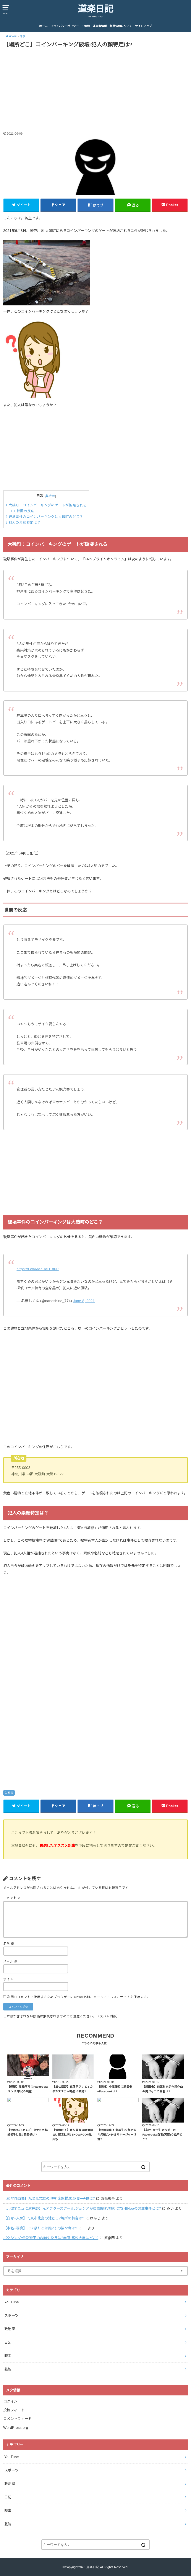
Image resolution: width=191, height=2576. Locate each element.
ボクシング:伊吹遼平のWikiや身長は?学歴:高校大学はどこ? (50, 2238)
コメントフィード (17, 2419)
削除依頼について (121, 26)
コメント (12, 1898)
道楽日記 (95, 9)
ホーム (43, 26)
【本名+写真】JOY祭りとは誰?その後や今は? (40, 2228)
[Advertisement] (95, 85)
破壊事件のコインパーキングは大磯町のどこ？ (44, 516)
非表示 (50, 496)
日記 (7, 2342)
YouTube (11, 2302)
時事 (10, 1792)
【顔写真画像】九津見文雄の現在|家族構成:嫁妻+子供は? (49, 2198)
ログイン (10, 2401)
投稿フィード (13, 2410)
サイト (8, 1979)
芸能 (7, 2369)
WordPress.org (15, 2427)
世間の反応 (22, 511)
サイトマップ (143, 26)
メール (10, 1961)
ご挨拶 (85, 26)
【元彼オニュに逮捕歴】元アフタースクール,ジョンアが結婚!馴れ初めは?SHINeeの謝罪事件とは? (82, 2208)
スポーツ (11, 2315)
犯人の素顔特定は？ (23, 522)
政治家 (9, 2329)
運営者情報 (100, 26)
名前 (8, 1943)
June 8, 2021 (84, 1301)
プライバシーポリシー (64, 26)
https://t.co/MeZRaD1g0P (37, 1269)
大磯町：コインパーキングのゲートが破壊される (46, 505)
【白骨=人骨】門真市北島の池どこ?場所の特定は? (43, 2218)
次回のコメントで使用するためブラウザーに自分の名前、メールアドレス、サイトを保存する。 (78, 1997)
